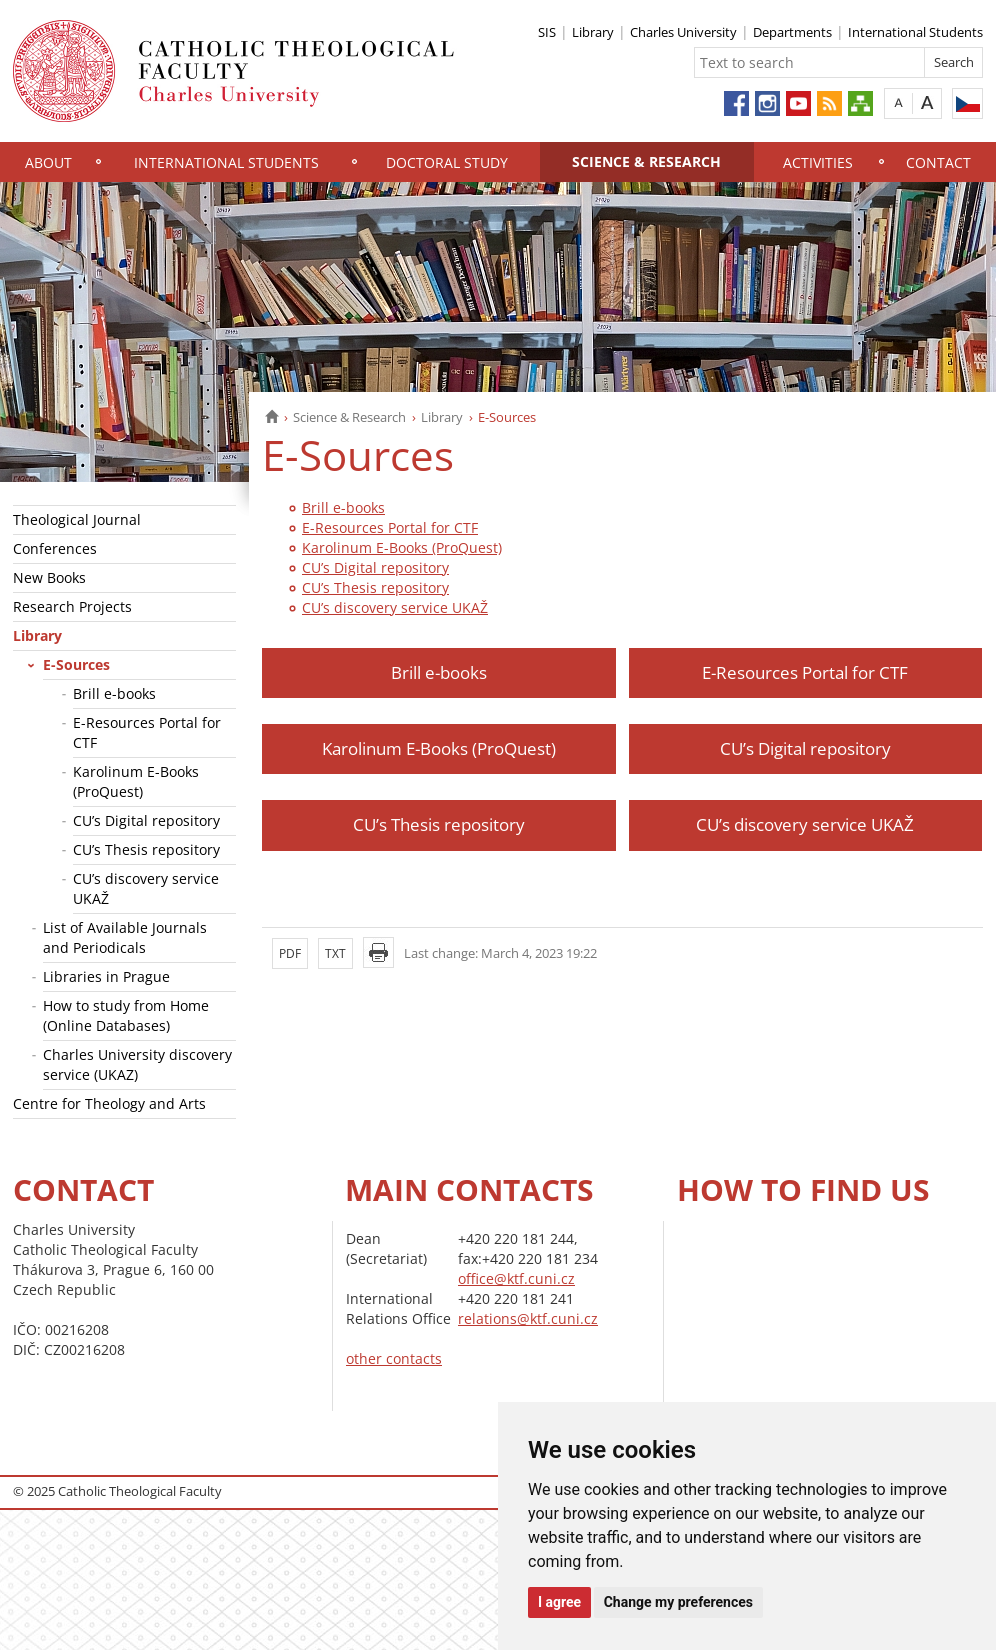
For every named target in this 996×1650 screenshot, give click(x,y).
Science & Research (646, 161)
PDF (290, 953)
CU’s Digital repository (146, 820)
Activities (818, 162)
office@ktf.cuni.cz (516, 1278)
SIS (547, 32)
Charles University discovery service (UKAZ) (137, 1064)
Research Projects (72, 606)
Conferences (55, 548)
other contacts (394, 1358)
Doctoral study (447, 162)
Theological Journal (77, 519)
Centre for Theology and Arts (109, 1103)
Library (593, 32)
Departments (792, 32)
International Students (915, 32)
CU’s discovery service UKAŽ (146, 888)
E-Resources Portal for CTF (147, 732)
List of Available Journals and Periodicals (125, 937)
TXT (335, 953)
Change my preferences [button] (678, 1602)
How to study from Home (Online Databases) (126, 1015)
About (48, 162)
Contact (938, 162)
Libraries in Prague (106, 976)
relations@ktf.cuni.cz (528, 1318)
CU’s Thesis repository (146, 849)
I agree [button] (559, 1602)
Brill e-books (114, 693)
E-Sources (76, 664)
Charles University (683, 32)
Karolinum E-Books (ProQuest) (136, 781)
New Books (49, 577)
